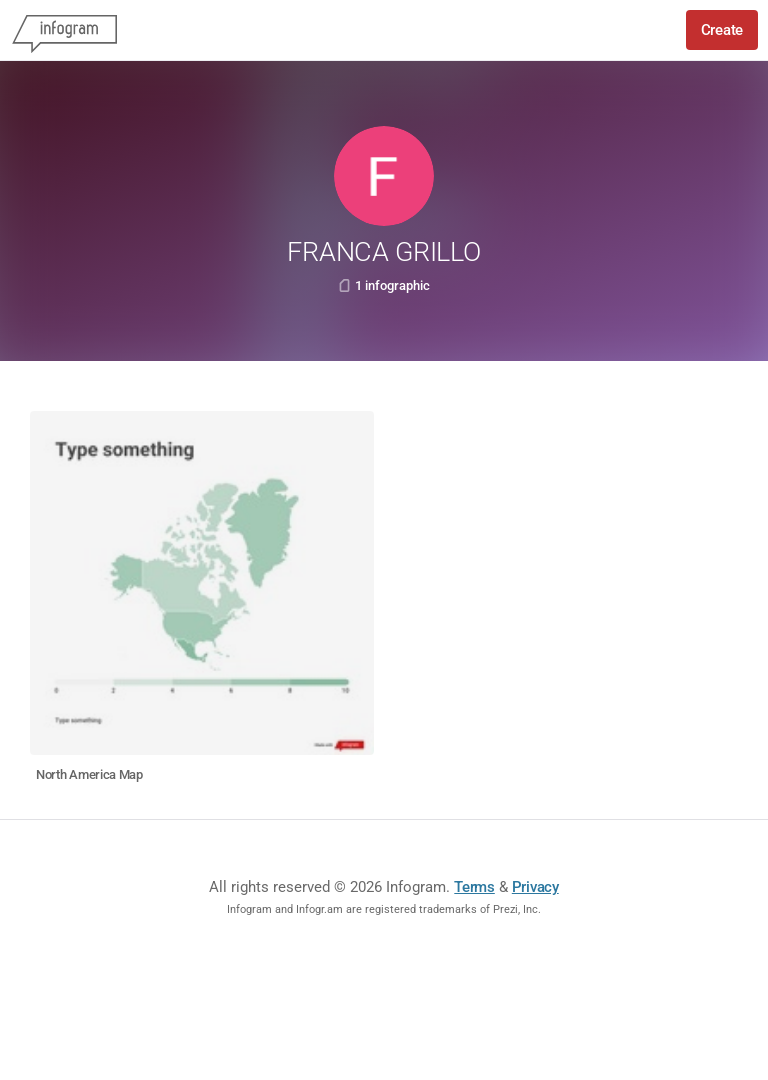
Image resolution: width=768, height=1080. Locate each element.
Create (722, 30)
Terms (474, 887)
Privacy (535, 887)
